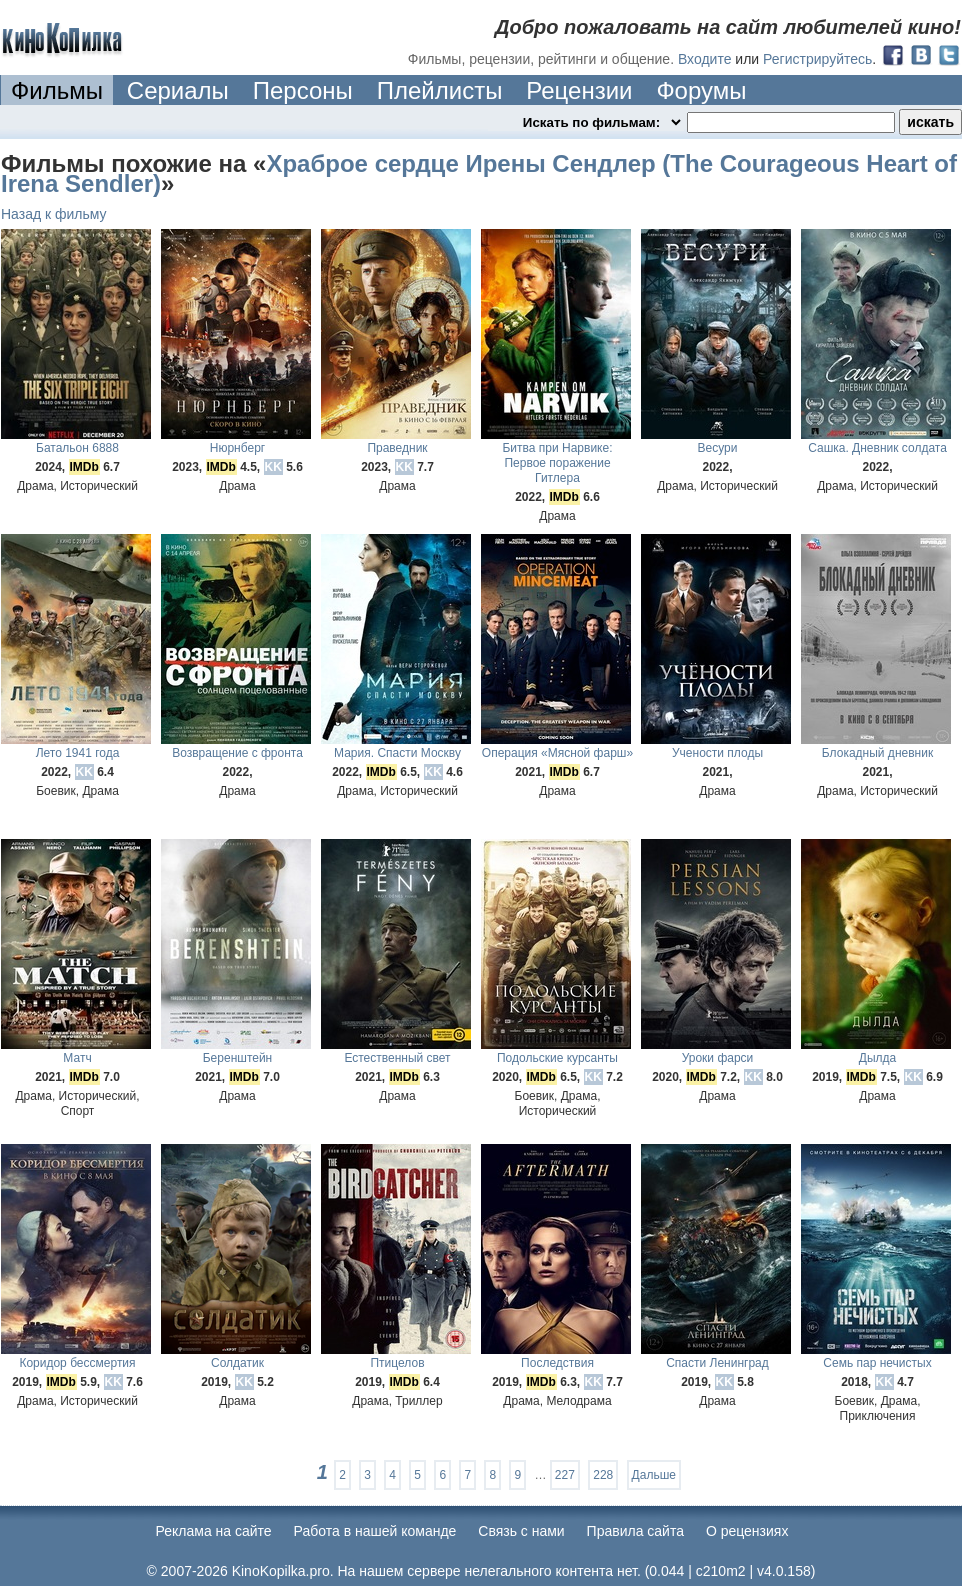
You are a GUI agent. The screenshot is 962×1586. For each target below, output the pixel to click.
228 (603, 1475)
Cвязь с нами (521, 1531)
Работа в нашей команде (375, 1531)
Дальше (654, 1475)
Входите (705, 59)
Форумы (701, 90)
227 (565, 1475)
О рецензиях (747, 1531)
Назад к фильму (54, 214)
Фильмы (57, 90)
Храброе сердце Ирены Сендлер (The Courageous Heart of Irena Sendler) (479, 173)
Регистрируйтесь (817, 59)
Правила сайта (635, 1531)
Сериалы (178, 90)
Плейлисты (440, 90)
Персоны (303, 90)
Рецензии (579, 90)
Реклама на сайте (214, 1531)
